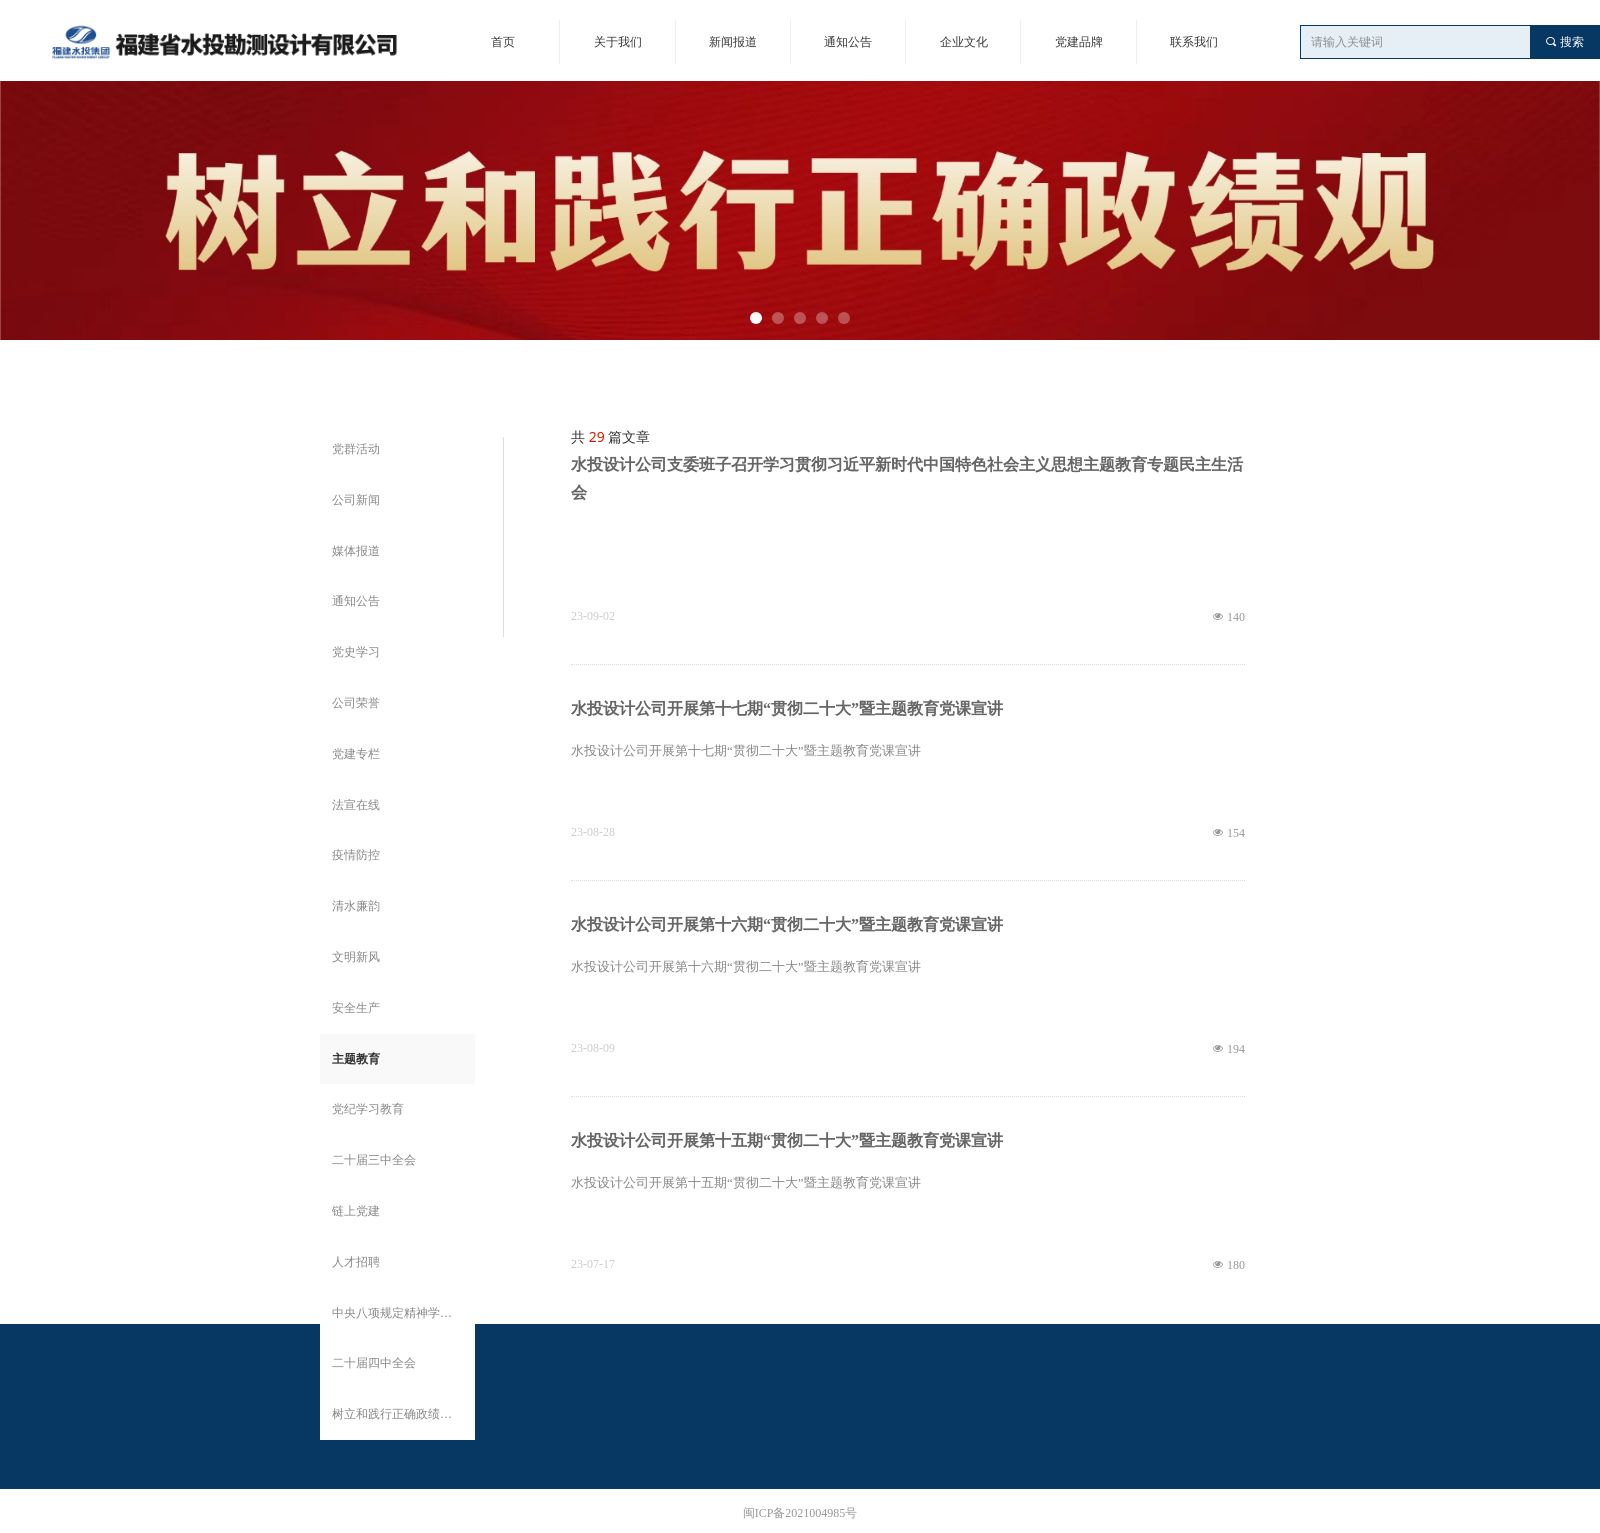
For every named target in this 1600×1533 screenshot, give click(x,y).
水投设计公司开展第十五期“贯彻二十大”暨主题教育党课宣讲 (787, 1140)
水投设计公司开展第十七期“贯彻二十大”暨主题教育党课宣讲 (787, 708)
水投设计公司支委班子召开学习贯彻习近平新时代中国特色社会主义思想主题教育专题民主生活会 (907, 478)
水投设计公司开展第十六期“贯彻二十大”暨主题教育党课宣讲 (787, 924)
